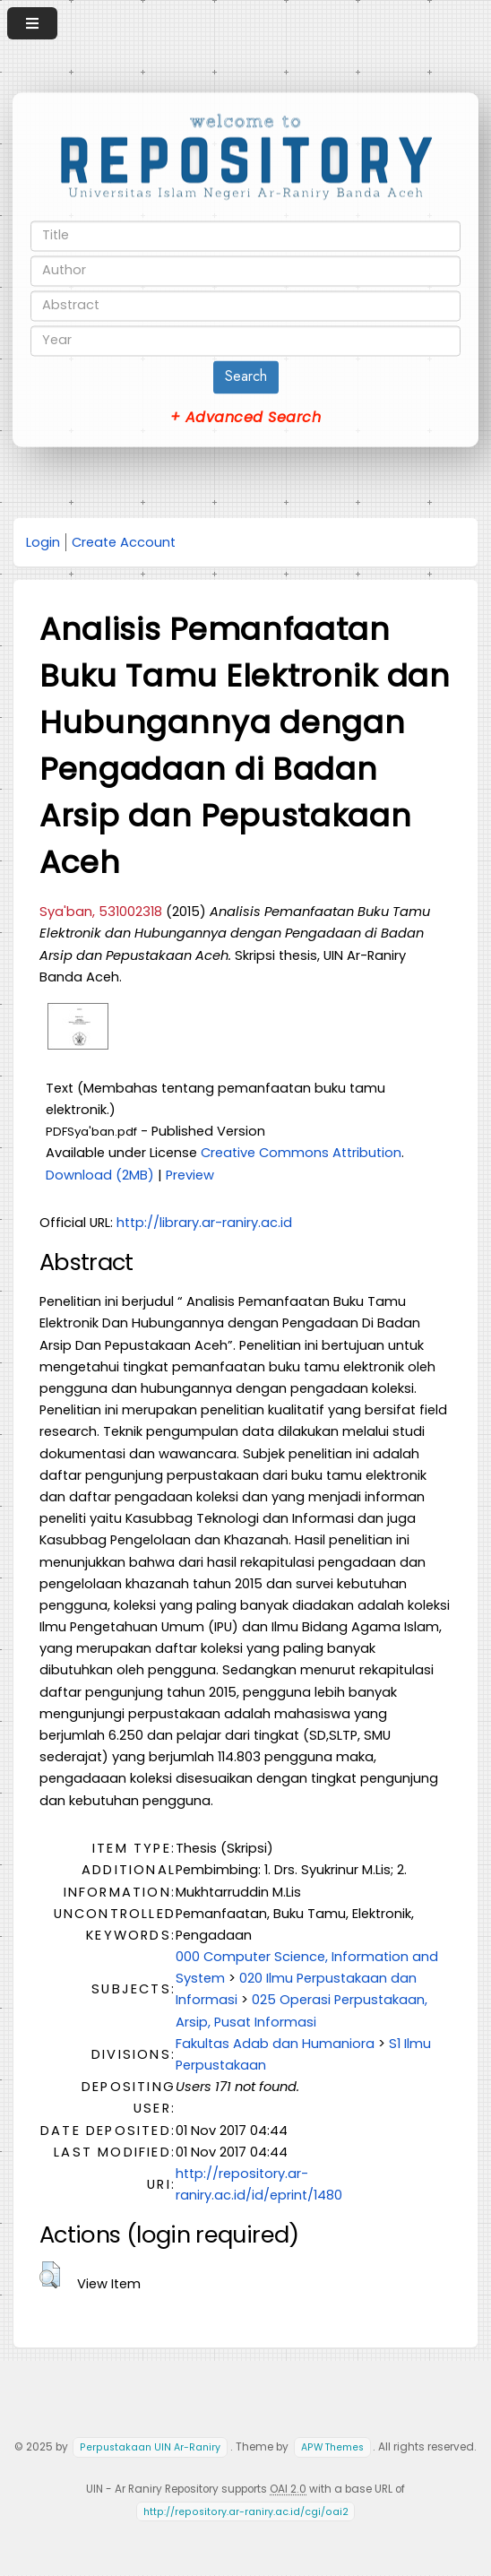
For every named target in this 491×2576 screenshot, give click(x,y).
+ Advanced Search (245, 417)
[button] (49, 2274)
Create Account (124, 542)
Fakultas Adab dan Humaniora (275, 2044)
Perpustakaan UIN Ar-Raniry (150, 2447)
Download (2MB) (100, 1175)
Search (246, 376)
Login (43, 542)
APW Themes (332, 2447)
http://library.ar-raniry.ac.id (204, 1223)
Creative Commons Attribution (301, 1153)
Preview (190, 1175)
